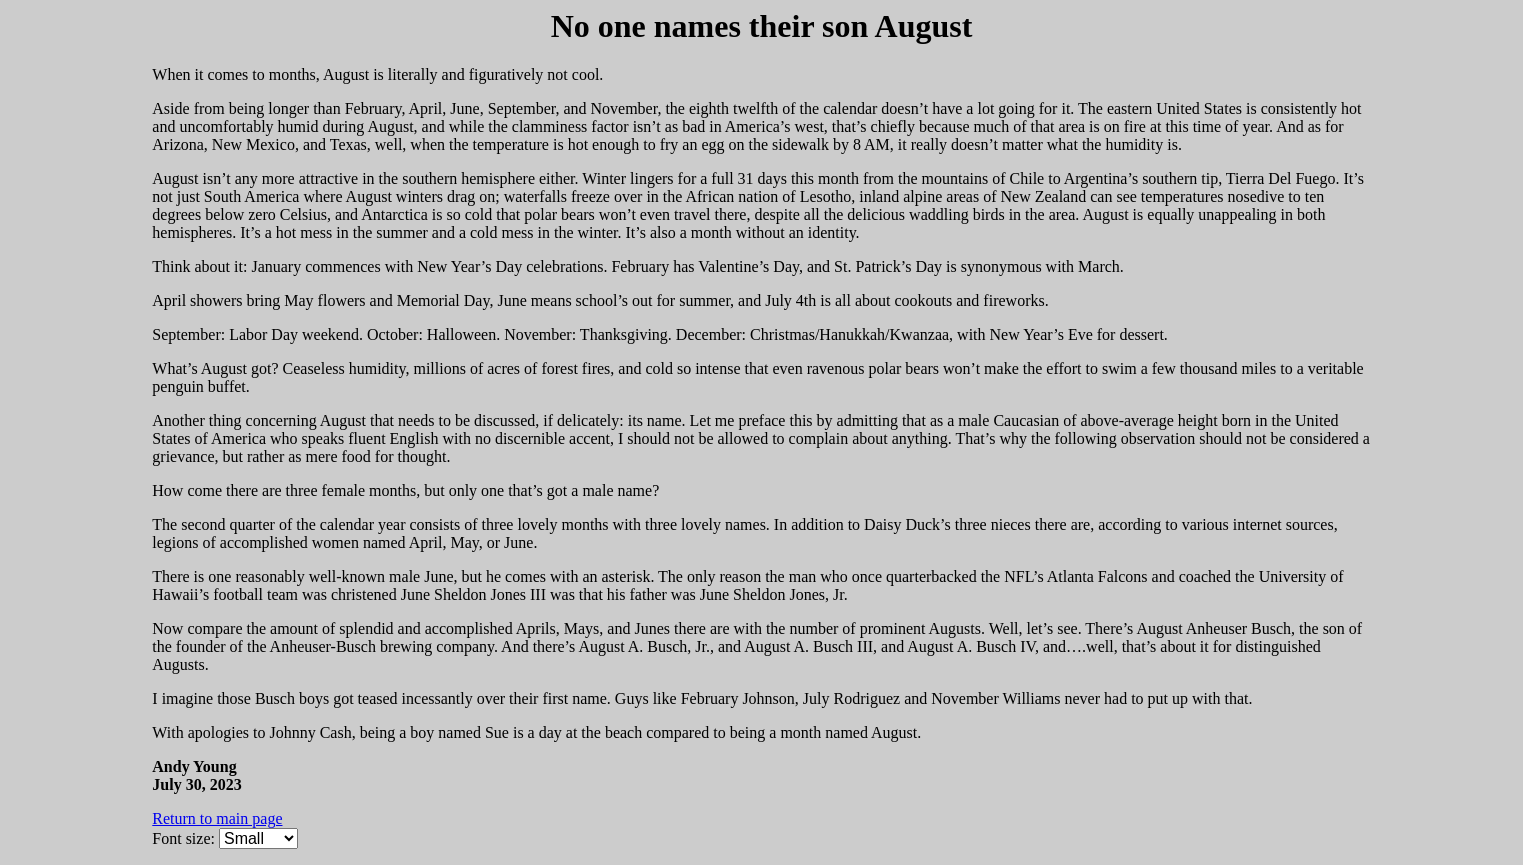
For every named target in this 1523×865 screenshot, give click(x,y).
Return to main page (217, 818)
